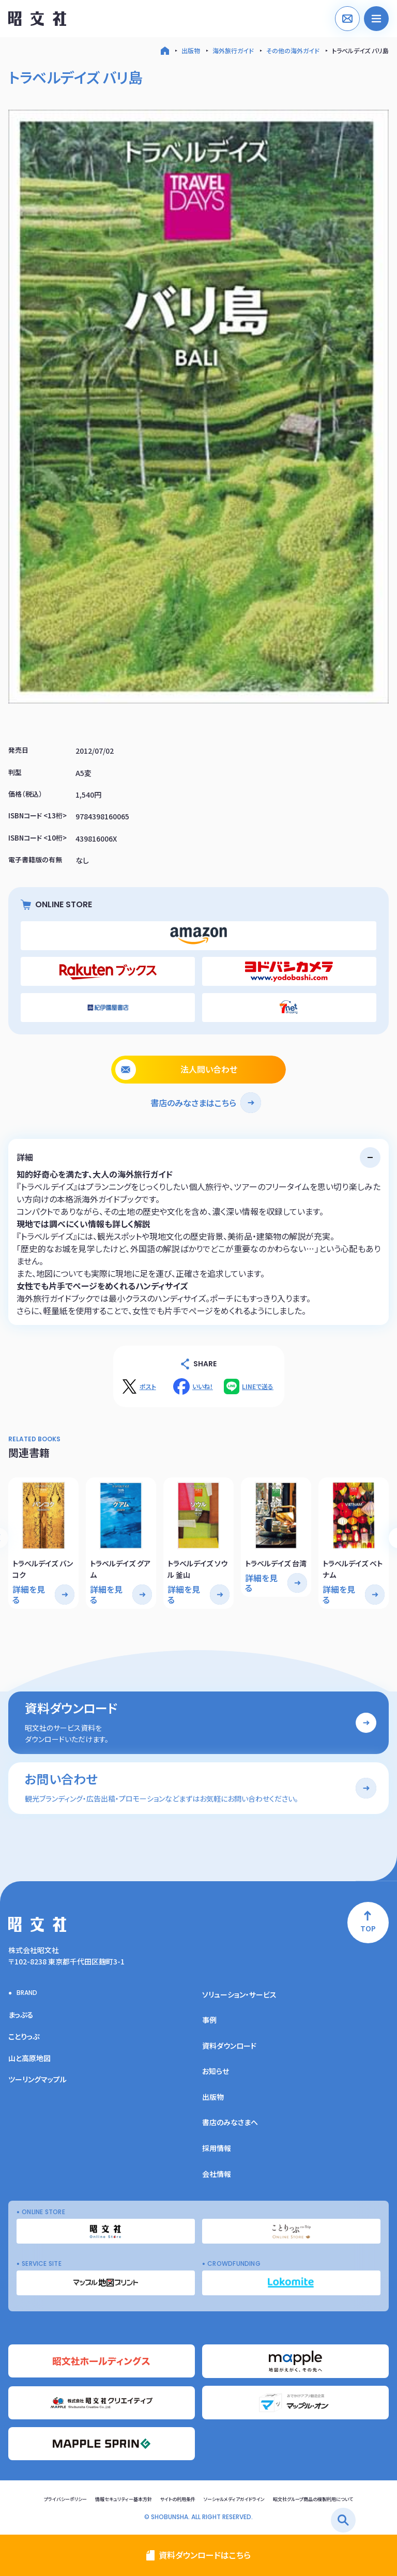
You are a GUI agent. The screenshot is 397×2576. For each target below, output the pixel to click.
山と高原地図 (29, 2058)
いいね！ (202, 1386)
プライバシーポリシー (65, 2499)
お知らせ (215, 2071)
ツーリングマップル (37, 2079)
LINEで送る (257, 1386)
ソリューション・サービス (239, 1994)
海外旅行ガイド (233, 50)
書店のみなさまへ (230, 2122)
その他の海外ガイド (292, 50)
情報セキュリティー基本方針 (123, 2499)
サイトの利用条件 (177, 2499)
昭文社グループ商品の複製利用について (313, 2499)
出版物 (190, 50)
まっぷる (21, 2014)
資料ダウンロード (229, 2045)
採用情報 (216, 2148)
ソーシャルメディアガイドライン (234, 2499)
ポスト (148, 1386)
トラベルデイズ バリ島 (360, 50)
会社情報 (216, 2174)
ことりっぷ (23, 2036)
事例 (209, 2020)
